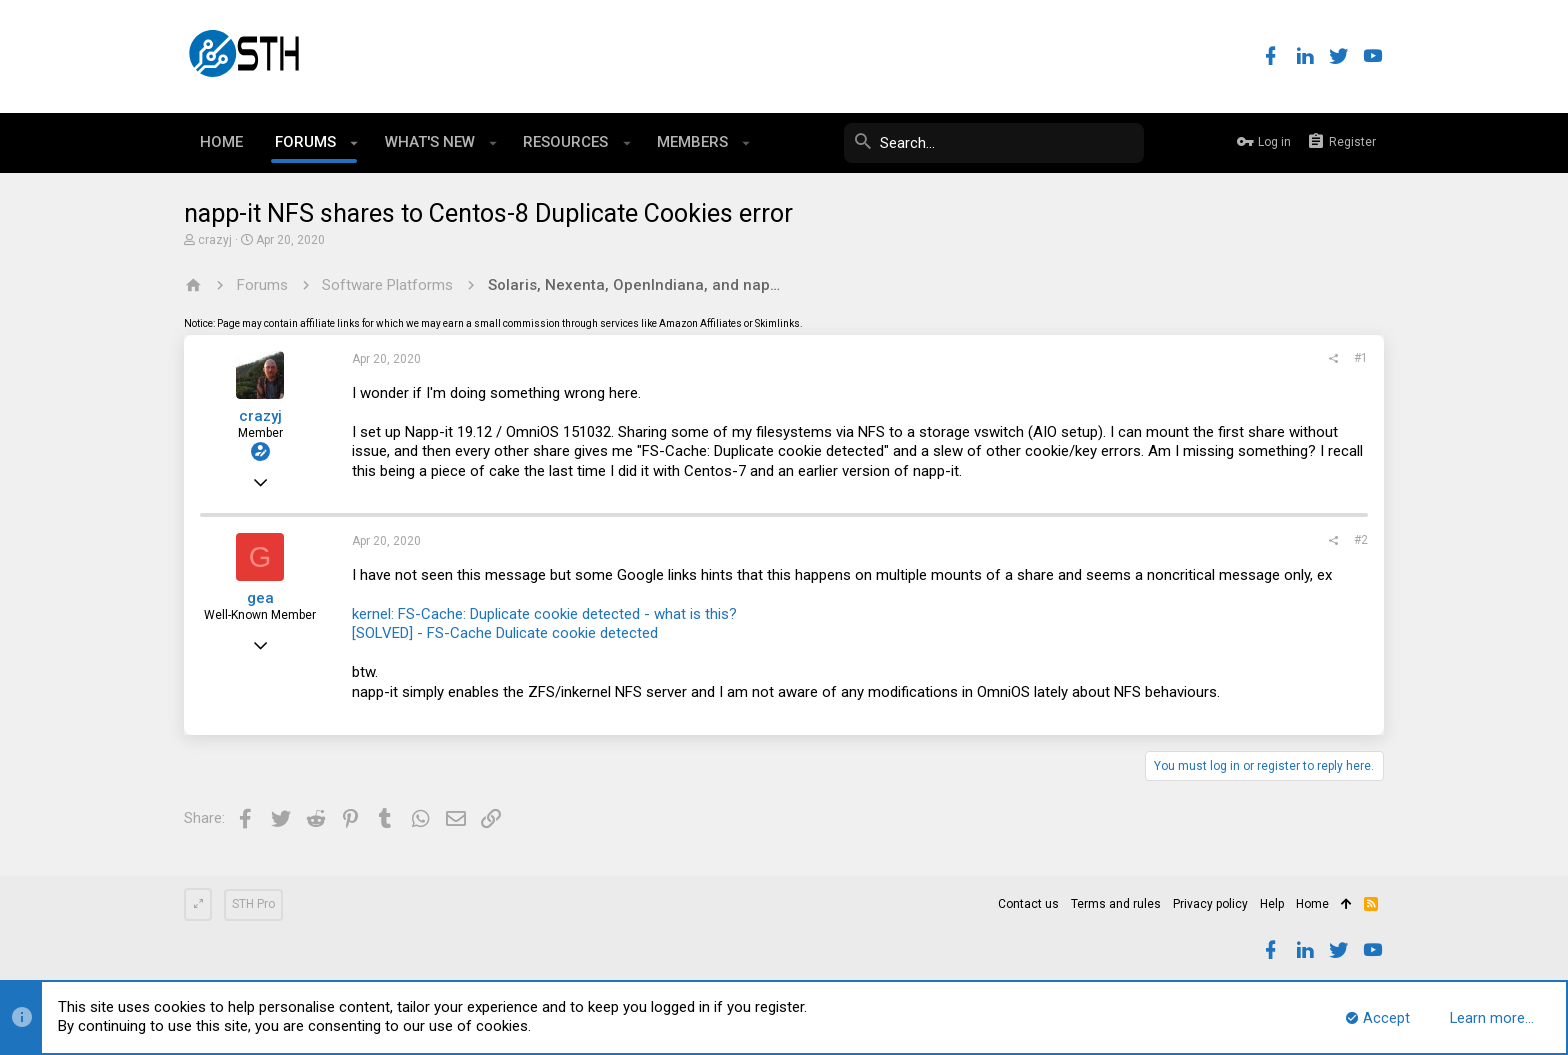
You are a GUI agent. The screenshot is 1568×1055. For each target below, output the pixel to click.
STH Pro (253, 904)
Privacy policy (1210, 904)
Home (1312, 904)
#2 (1361, 540)
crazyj (215, 240)
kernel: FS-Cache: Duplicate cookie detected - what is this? (544, 614)
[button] (354, 143)
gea (260, 598)
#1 (1361, 358)
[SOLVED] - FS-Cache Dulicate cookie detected (505, 633)
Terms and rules (1116, 904)
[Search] (994, 143)
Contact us (1028, 904)
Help (1272, 904)
